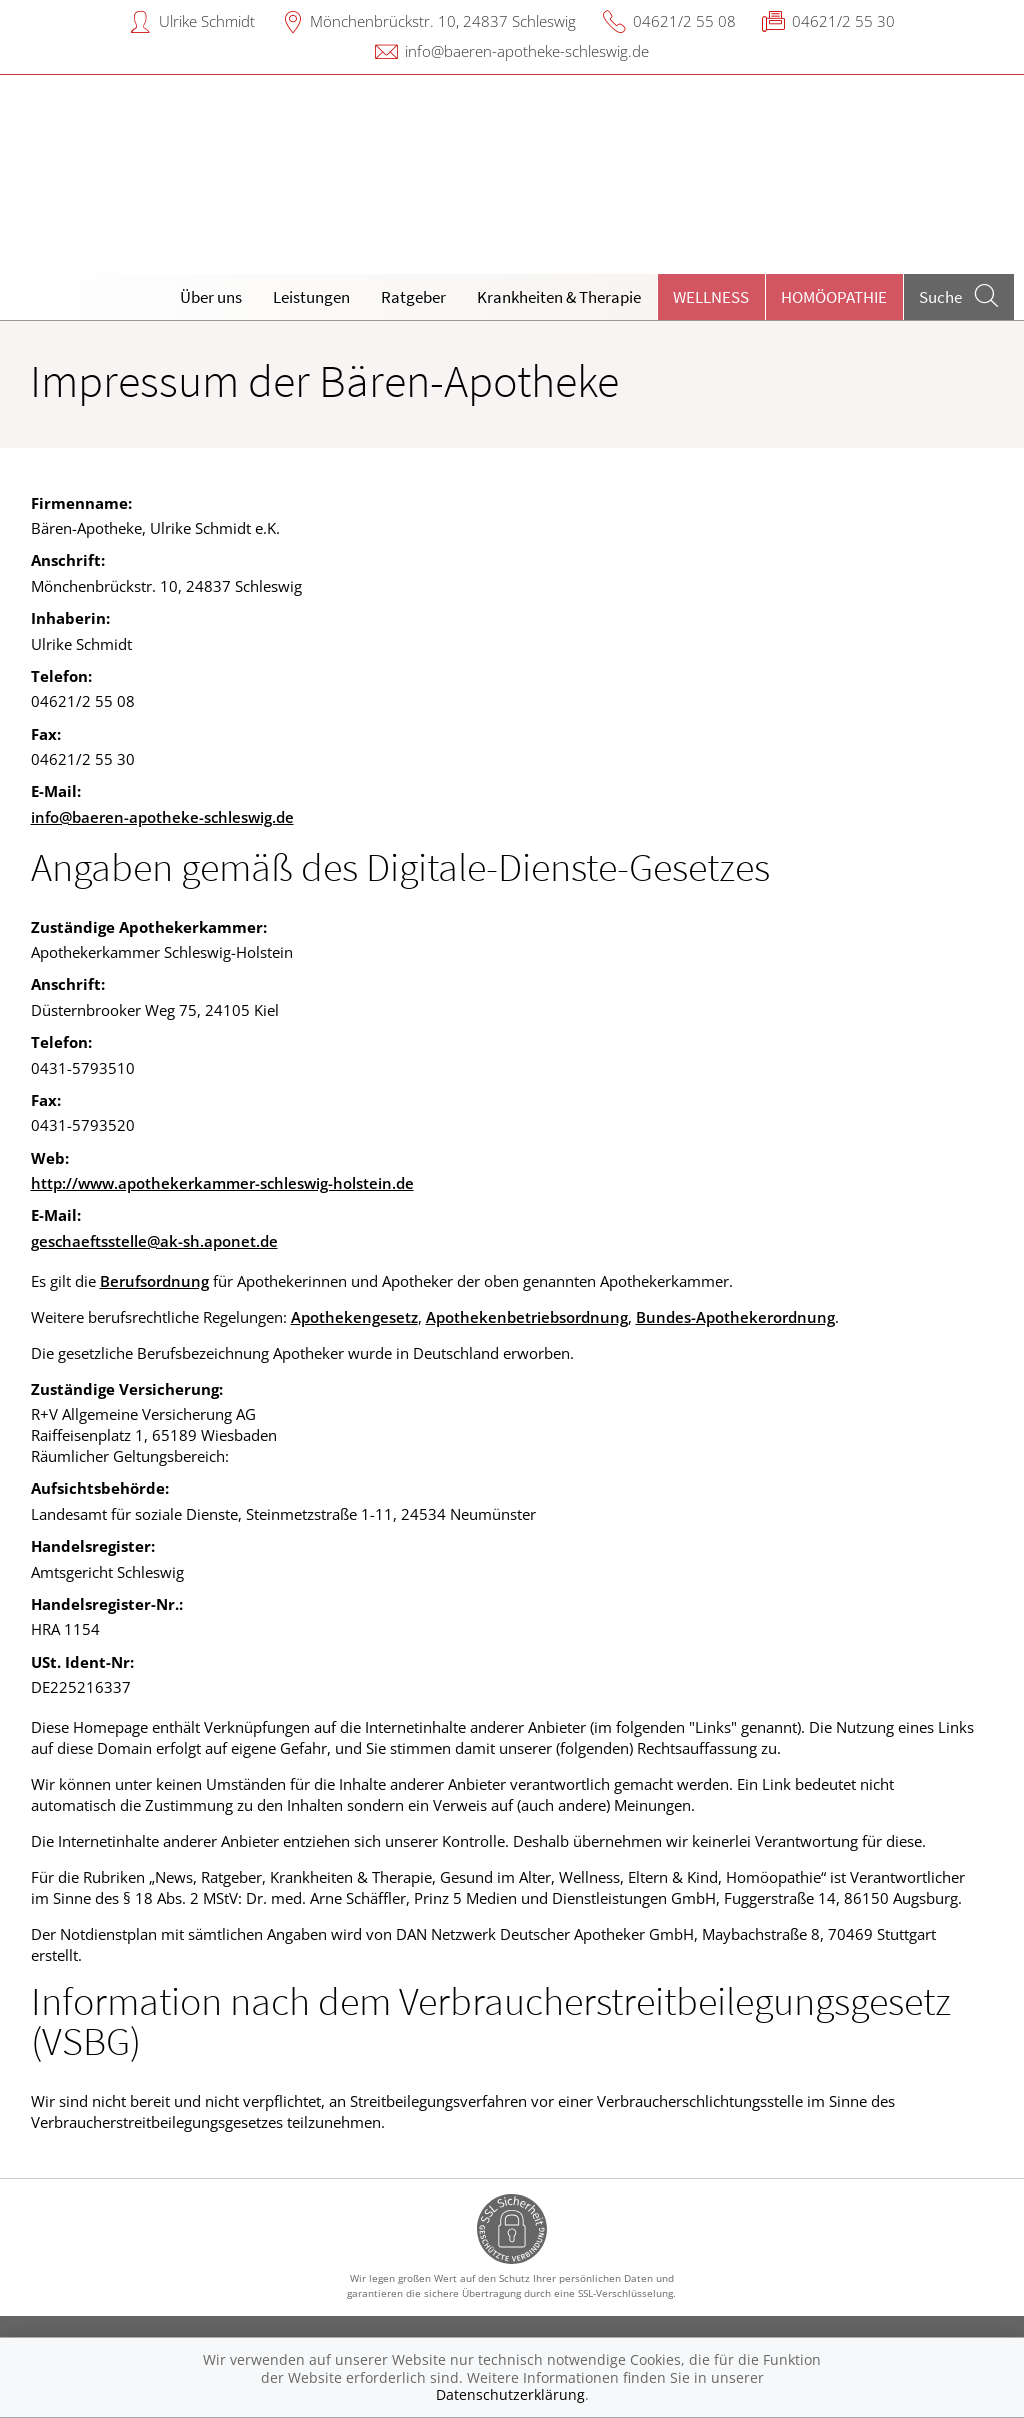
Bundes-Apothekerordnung (735, 1317)
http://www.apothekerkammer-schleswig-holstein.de (222, 1183)
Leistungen (311, 297)
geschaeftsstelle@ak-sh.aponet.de (154, 1241)
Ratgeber (413, 297)
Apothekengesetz (354, 1317)
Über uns (211, 297)
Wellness (711, 297)
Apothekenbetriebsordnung (527, 1317)
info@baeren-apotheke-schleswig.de (527, 51)
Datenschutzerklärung (510, 2394)
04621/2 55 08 (684, 21)
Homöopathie (834, 297)
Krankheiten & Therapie (559, 297)
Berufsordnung (154, 1281)
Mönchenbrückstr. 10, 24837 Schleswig (443, 21)
